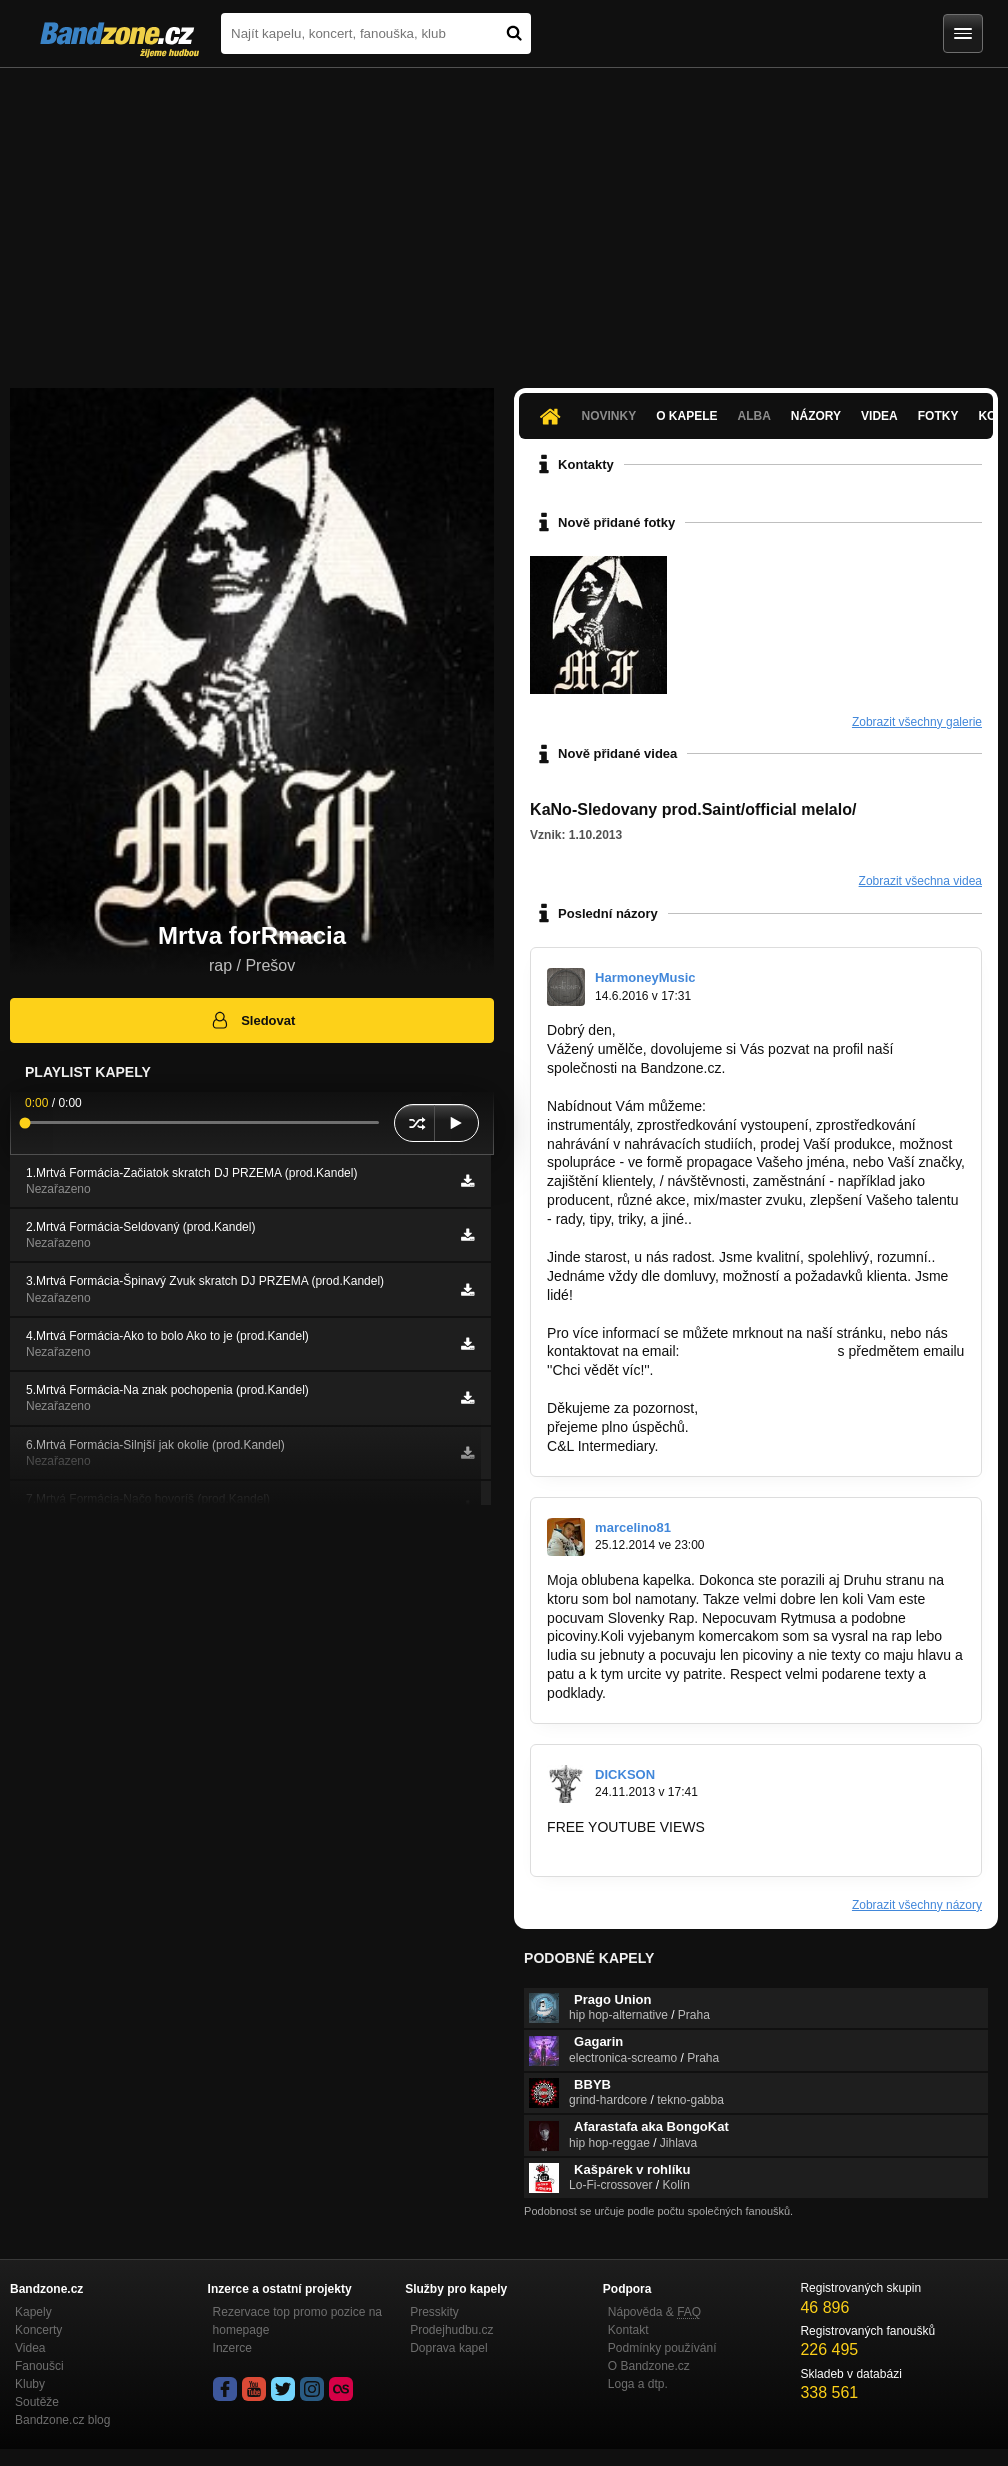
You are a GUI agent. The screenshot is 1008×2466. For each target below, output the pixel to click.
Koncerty (38, 2330)
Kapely (33, 2312)
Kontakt (628, 2330)
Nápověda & (654, 2312)
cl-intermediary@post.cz (758, 1351)
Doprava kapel (448, 2348)
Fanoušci (39, 2366)
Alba (754, 416)
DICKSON (625, 1774)
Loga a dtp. (638, 2384)
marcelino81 (633, 1527)
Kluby (30, 2384)
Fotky (938, 416)
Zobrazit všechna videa (920, 881)
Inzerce (232, 2348)
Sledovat (252, 1020)
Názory (816, 416)
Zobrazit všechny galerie (917, 722)
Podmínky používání (662, 2348)
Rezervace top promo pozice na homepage (297, 2321)
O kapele (686, 416)
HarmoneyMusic (645, 977)
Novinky (609, 416)
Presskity (434, 2312)
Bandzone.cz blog (62, 2420)
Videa (879, 416)
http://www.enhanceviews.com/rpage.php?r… (687, 1846)
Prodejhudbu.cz (451, 2330)
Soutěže (37, 2402)
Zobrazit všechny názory (917, 1905)
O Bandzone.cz (649, 2366)
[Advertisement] (504, 218)
